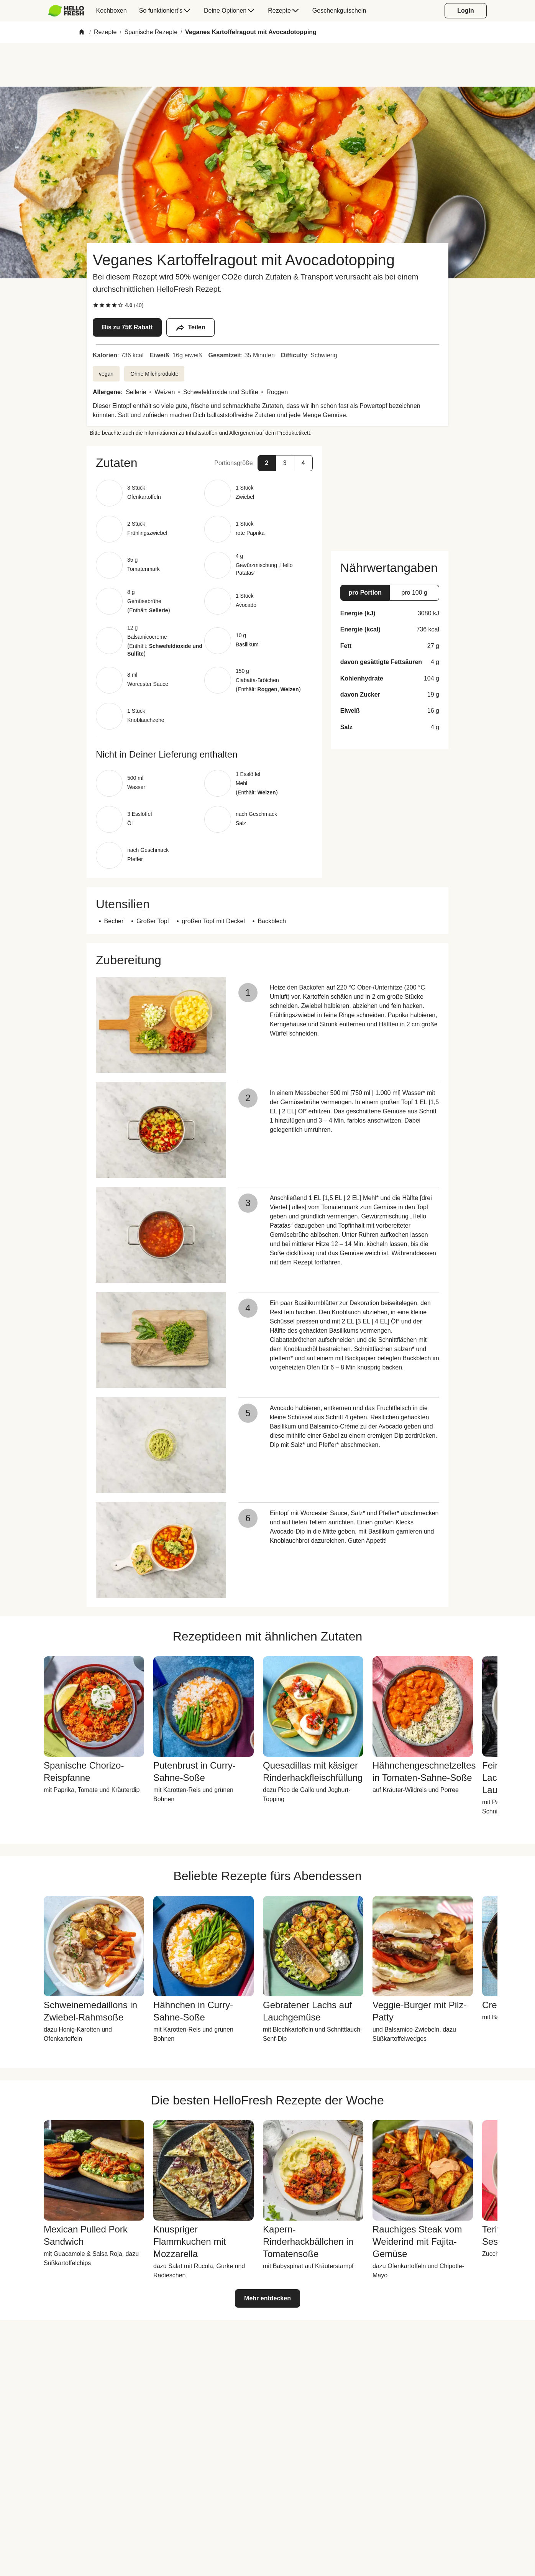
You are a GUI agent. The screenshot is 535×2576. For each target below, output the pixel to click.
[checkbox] (96, 305)
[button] (204, 462)
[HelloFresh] (66, 10)
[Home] (81, 32)
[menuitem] (69, 10)
